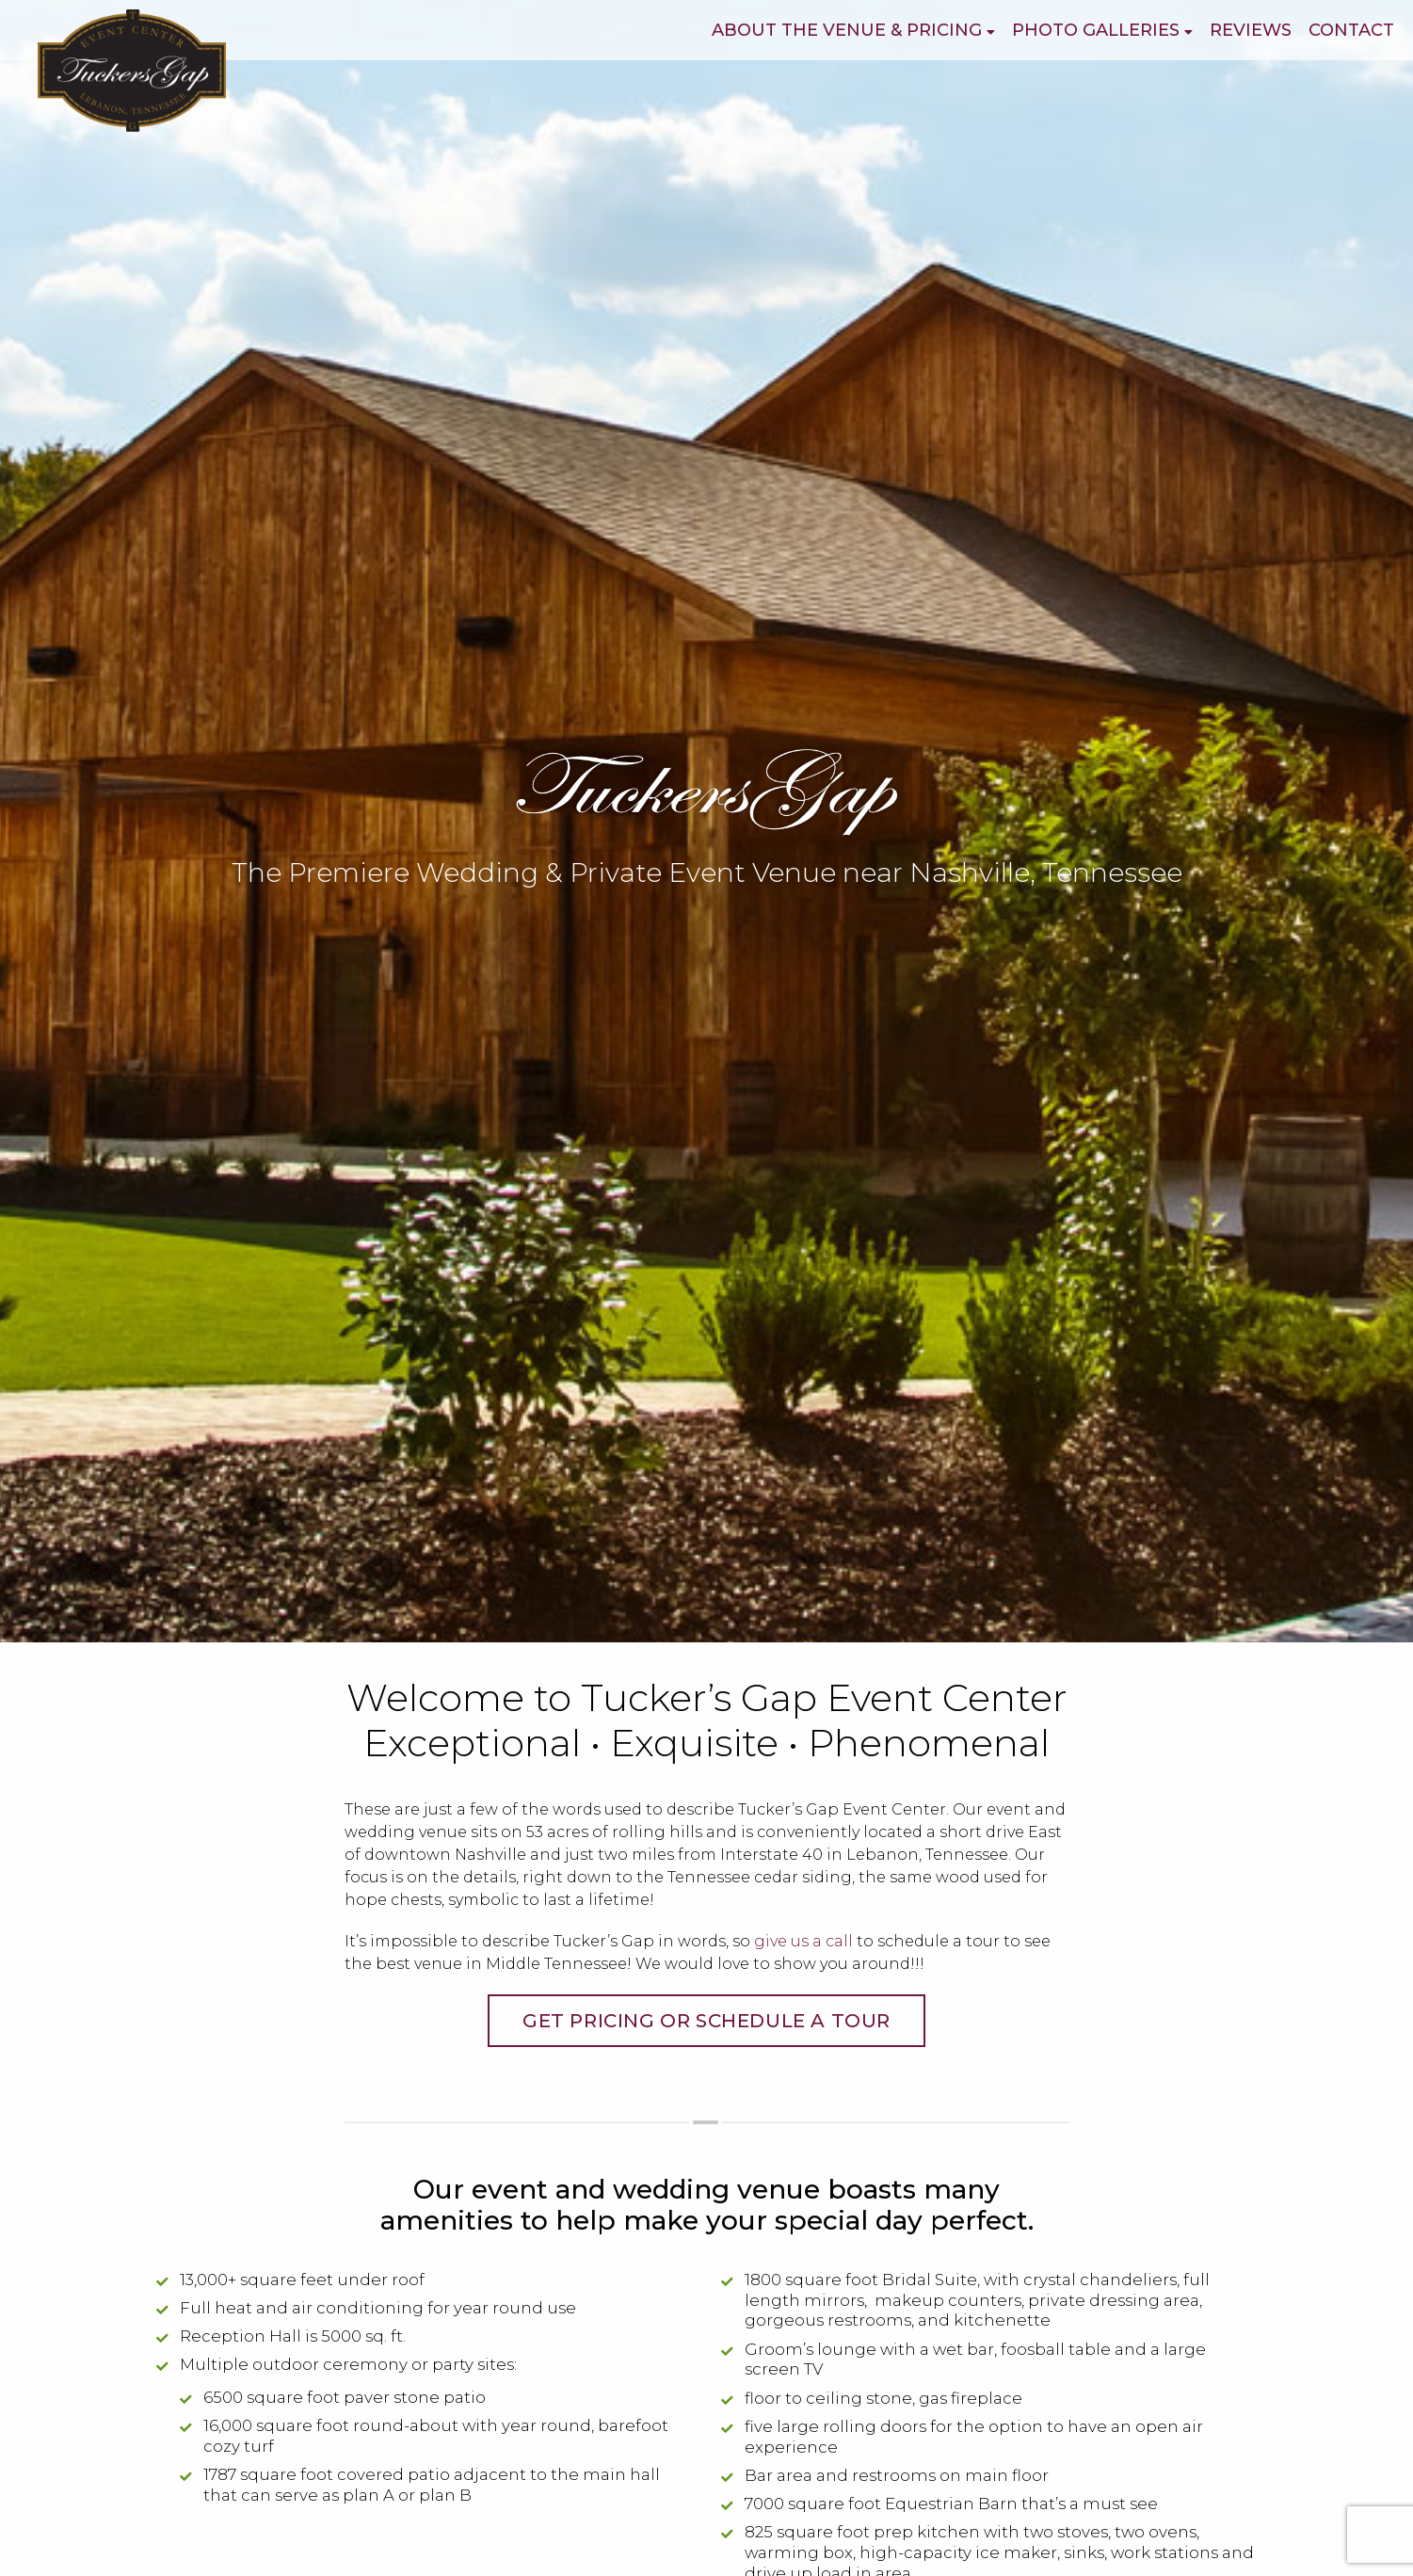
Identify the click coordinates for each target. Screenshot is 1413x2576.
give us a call (803, 1941)
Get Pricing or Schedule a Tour (706, 2020)
